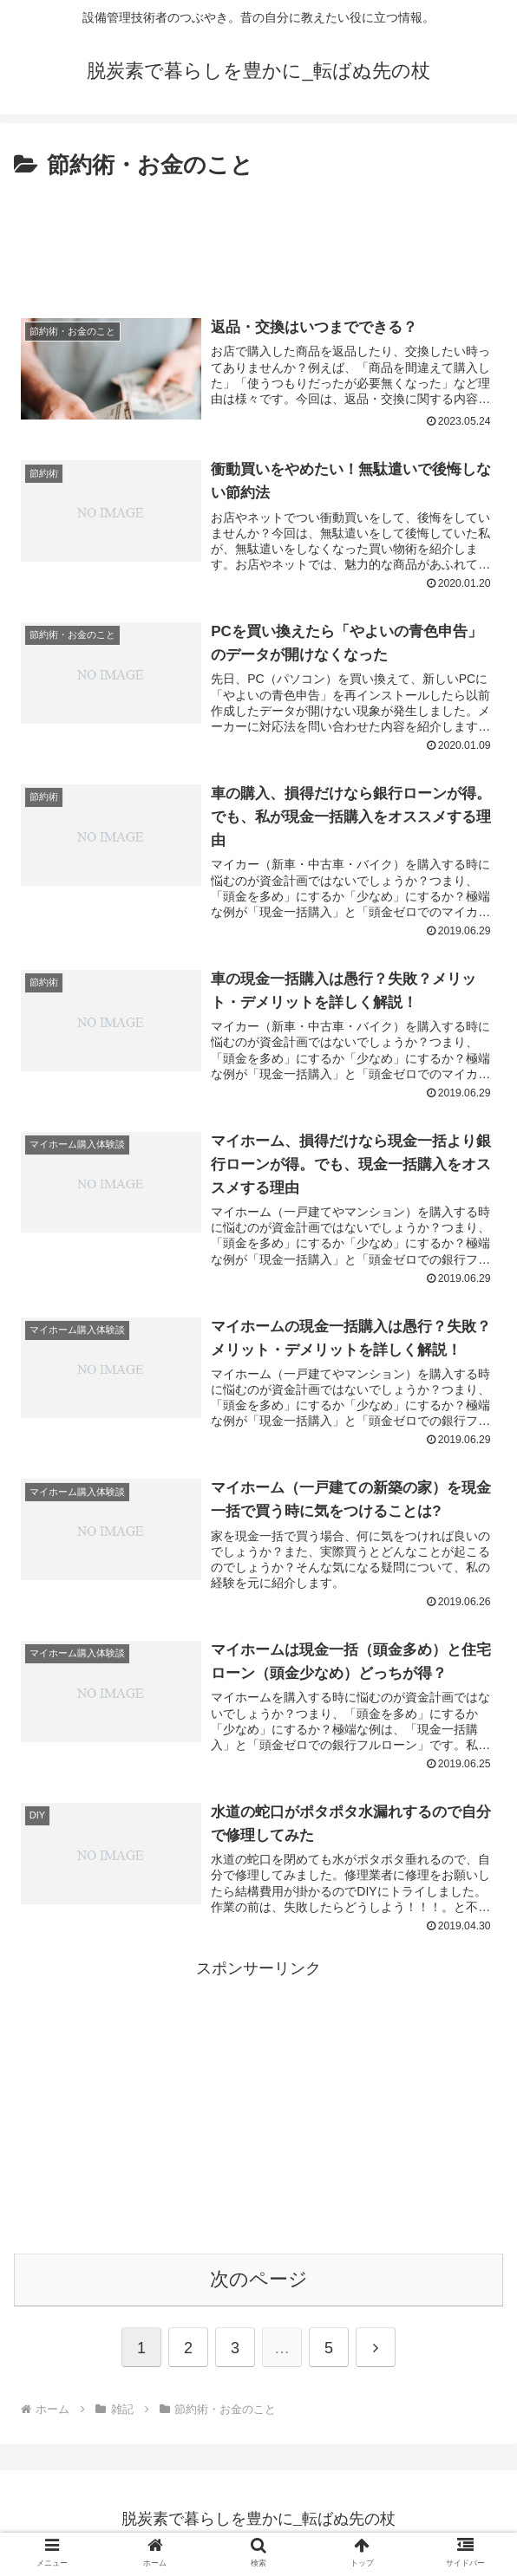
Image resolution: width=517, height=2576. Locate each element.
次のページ (259, 2285)
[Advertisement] (258, 236)
